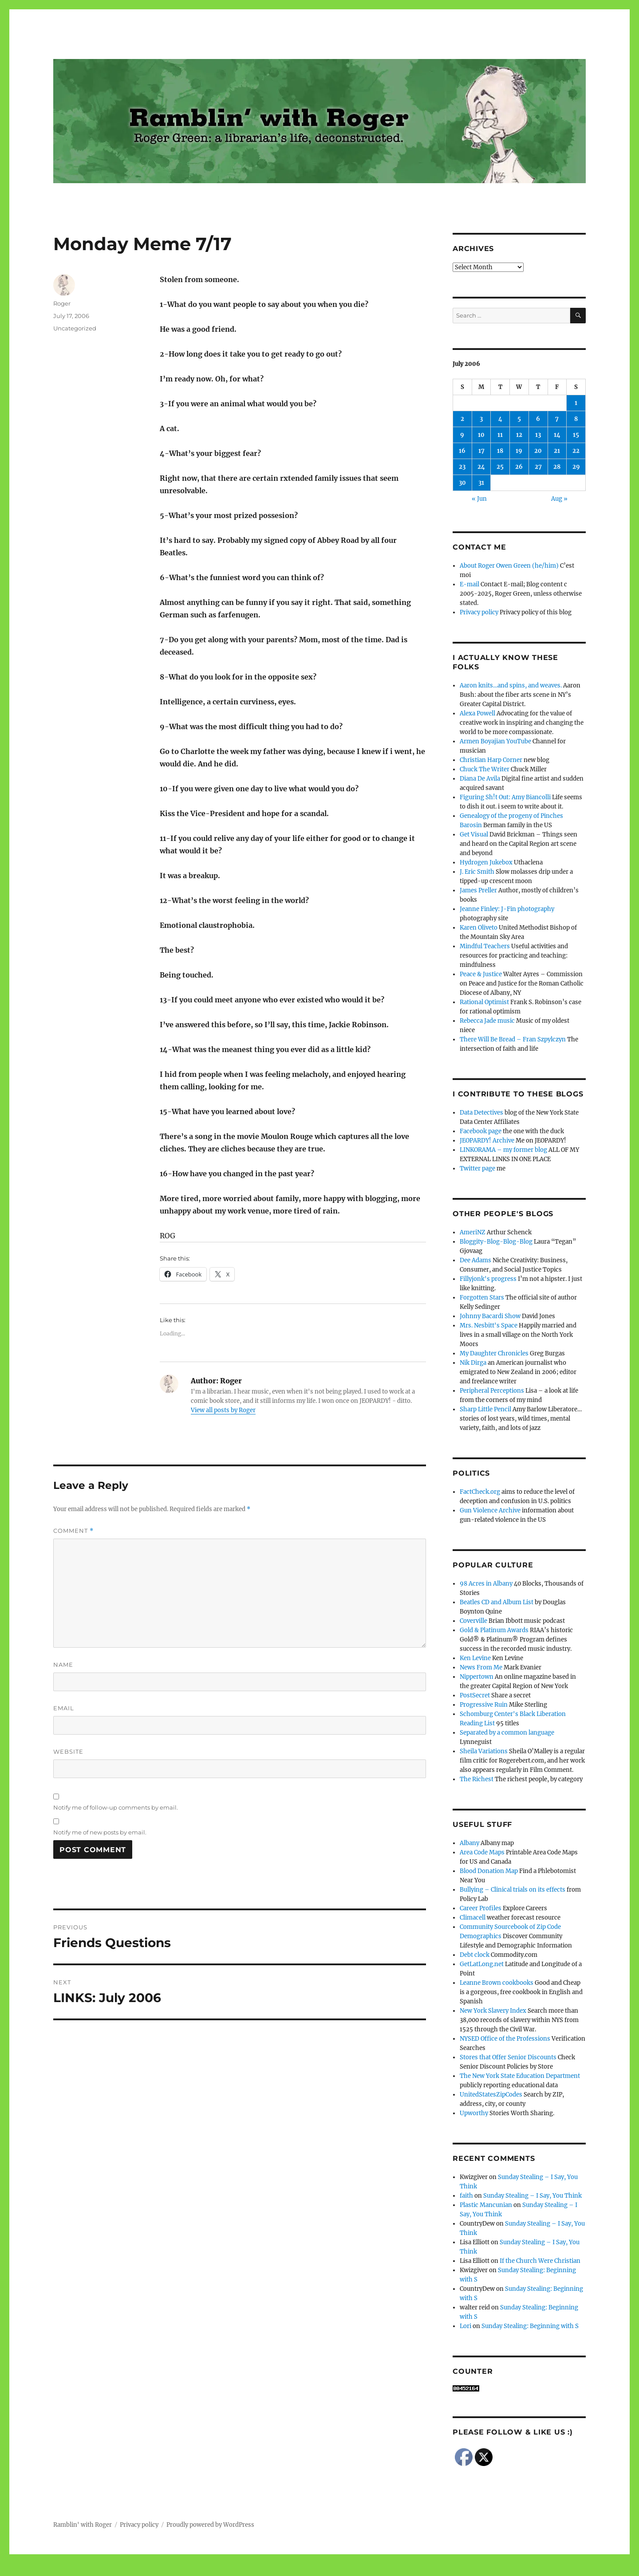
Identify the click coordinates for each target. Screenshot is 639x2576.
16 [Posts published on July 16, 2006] (462, 451)
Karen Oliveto (478, 927)
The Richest (476, 1779)
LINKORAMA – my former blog (503, 1150)
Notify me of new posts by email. (99, 1832)
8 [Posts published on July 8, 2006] (576, 419)
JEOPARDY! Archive (487, 1140)
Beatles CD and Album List (496, 1602)
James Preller (478, 890)
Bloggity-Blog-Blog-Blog (496, 1241)
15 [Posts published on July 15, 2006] (576, 435)
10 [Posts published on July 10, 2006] (481, 435)
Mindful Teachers (485, 946)
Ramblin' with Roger (82, 2525)
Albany (469, 1843)
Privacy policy (479, 612)
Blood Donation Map (489, 1871)
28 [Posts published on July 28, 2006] (556, 467)
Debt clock (474, 1955)
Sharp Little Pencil (485, 1409)
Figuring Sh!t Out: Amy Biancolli (505, 797)
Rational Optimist (484, 1002)
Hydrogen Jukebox (486, 862)
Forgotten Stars (482, 1297)
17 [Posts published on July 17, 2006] (481, 451)
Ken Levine (475, 1658)
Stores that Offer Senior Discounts (508, 2057)
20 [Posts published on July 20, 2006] (538, 451)
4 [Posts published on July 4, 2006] (500, 419)
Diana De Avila (480, 778)
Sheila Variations (484, 1751)
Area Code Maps (482, 1852)
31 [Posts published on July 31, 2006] (481, 483)
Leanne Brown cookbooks (496, 1983)
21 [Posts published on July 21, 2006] (557, 451)
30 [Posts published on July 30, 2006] (462, 483)
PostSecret (475, 1695)
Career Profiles (480, 1908)
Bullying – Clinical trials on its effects (512, 1889)
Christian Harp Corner (491, 760)
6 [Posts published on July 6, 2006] (538, 419)
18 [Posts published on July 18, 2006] (500, 451)
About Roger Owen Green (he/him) (509, 565)
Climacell (472, 1917)
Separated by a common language (507, 1732)
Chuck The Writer (484, 769)
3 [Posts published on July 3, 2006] (481, 419)
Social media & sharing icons (269, 2569)
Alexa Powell (477, 713)
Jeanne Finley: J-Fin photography (507, 909)
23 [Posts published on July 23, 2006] (462, 467)
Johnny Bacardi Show (490, 1316)
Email (63, 1708)
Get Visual (474, 834)
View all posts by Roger (223, 1410)
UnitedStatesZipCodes (491, 2094)
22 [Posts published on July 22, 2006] (576, 451)
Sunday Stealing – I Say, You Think (532, 2195)
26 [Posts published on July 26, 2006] (519, 467)
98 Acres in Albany (486, 1583)
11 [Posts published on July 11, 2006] (500, 435)
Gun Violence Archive (490, 1510)
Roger (62, 303)
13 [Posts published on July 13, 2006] (538, 435)
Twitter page (477, 1168)
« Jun (479, 499)
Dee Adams (475, 1260)
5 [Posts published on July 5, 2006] (519, 419)
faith (466, 2195)
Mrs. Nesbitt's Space (488, 1325)
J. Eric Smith (477, 872)
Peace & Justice (481, 974)
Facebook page (480, 1131)
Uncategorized (74, 328)
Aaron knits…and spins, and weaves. (511, 685)
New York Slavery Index (493, 2010)
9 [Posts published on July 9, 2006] (462, 435)
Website (68, 1751)
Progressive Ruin (484, 1704)
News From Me (481, 1667)
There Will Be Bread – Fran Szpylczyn (513, 1039)
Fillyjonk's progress (488, 1279)
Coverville (473, 1621)
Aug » (559, 499)
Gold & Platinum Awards (494, 1630)
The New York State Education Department (520, 2076)
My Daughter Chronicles (494, 1353)
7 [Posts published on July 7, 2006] (557, 419)
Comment (73, 1531)
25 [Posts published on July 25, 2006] (500, 467)
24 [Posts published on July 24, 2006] (481, 467)
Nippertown (476, 1677)
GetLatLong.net (482, 1964)
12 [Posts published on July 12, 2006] (519, 435)
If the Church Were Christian (540, 2261)
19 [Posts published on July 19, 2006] (519, 451)
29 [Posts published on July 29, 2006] (576, 467)
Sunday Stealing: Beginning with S (530, 2326)
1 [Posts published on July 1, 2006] (576, 403)
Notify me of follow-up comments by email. (115, 1807)
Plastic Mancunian (486, 2205)
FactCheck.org (480, 1492)
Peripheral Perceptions (492, 1390)
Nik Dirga (473, 1363)
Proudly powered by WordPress (210, 2525)
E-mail (469, 584)
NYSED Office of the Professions (505, 2038)
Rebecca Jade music (487, 1021)
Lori (465, 2326)
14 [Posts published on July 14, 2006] (557, 435)
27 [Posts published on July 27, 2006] (538, 467)
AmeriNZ (472, 1232)
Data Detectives (481, 1112)
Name (63, 1664)
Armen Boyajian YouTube (495, 741)
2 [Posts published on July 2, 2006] (462, 419)
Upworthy (474, 2113)
